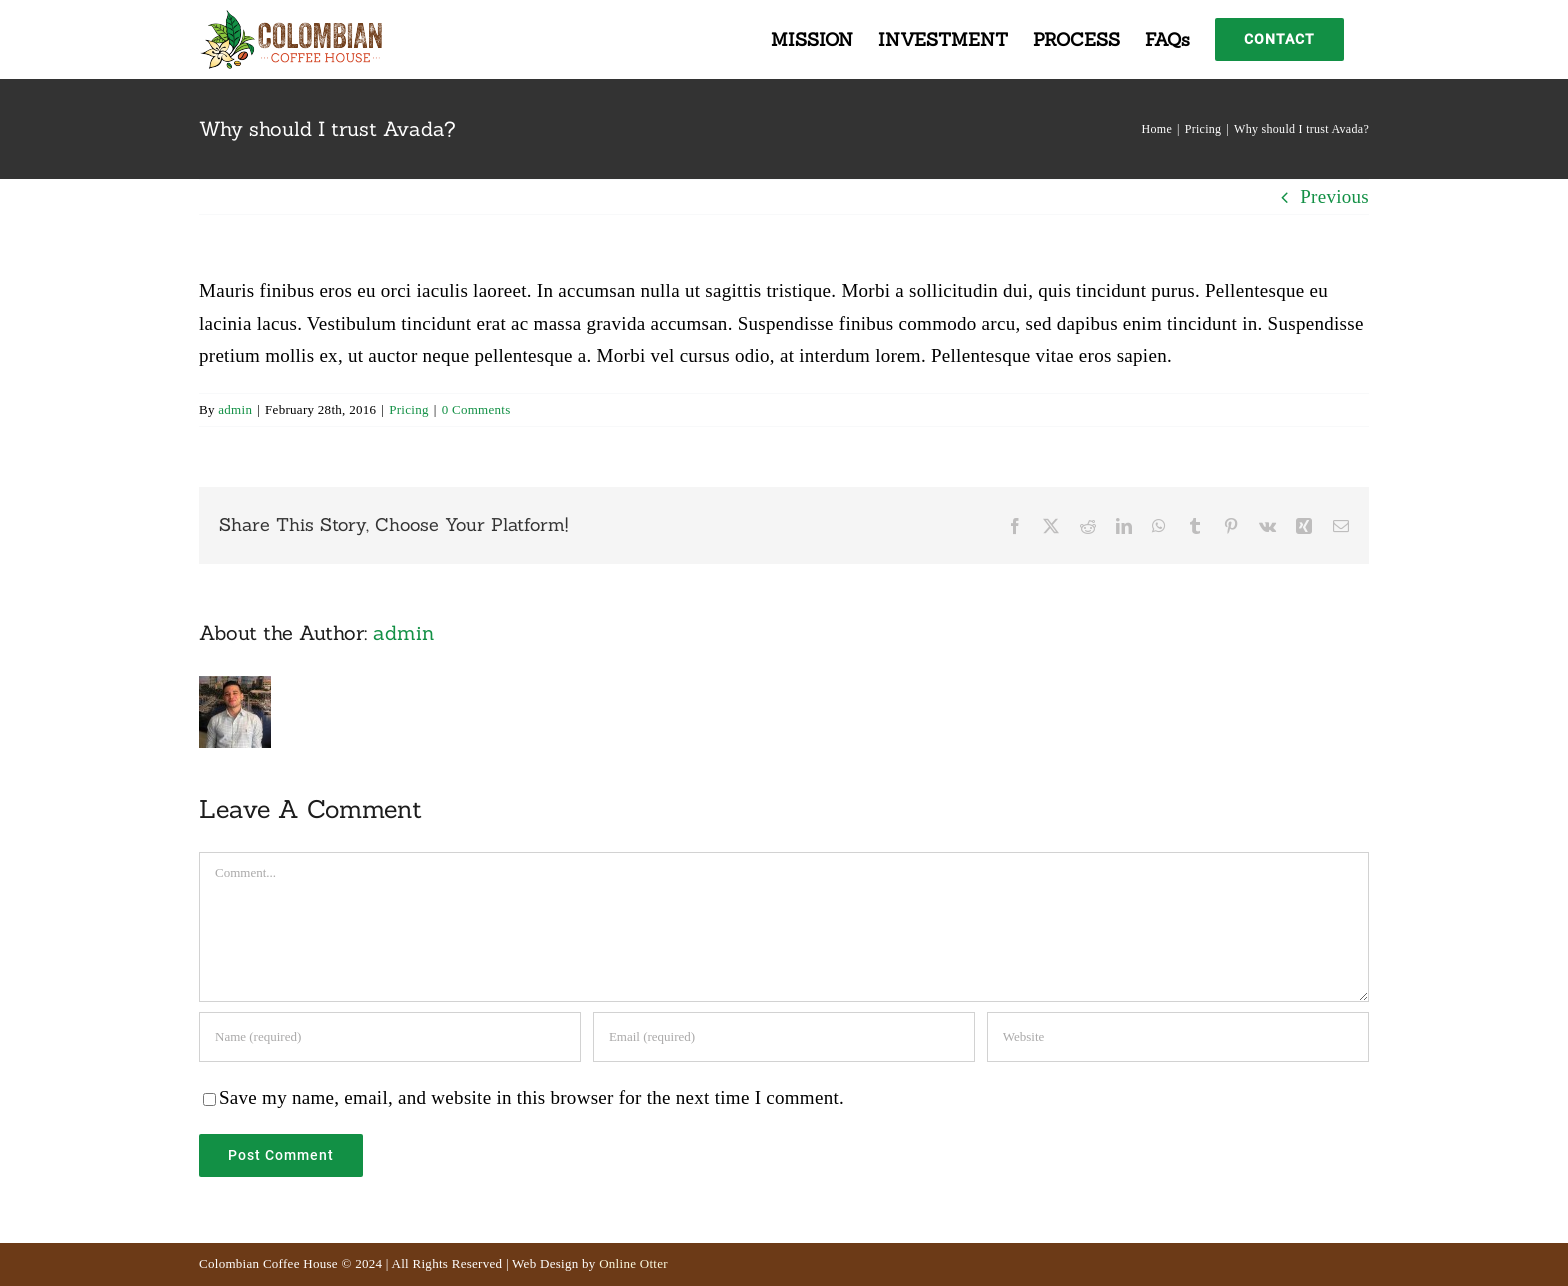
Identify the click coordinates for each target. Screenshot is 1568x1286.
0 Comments (476, 409)
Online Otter (633, 1263)
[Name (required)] (390, 1037)
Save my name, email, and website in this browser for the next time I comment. (531, 1097)
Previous (1334, 196)
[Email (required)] (784, 1037)
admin (235, 409)
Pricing (409, 409)
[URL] (1178, 1037)
